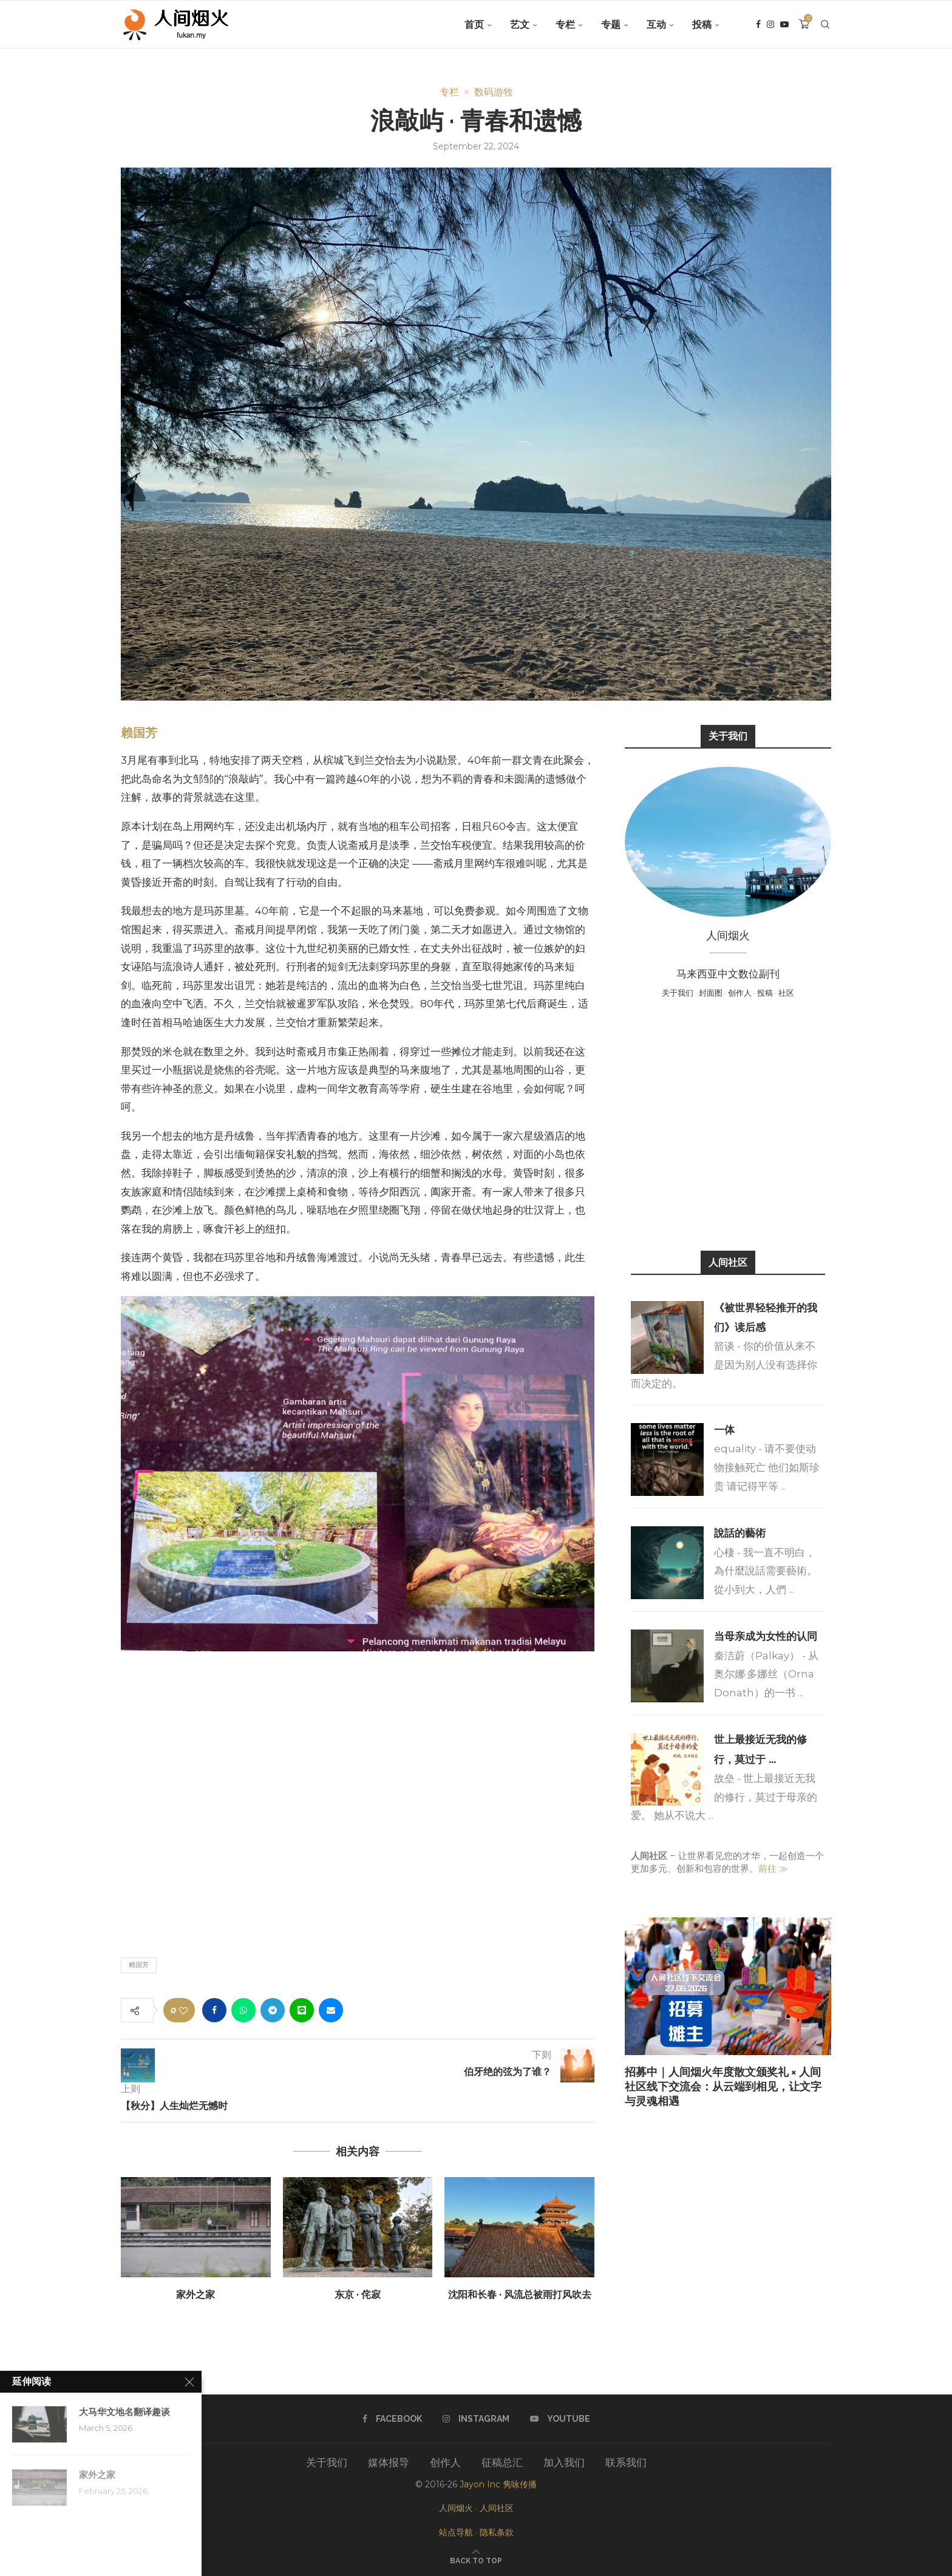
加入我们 (564, 2462)
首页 (474, 24)
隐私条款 (497, 2532)
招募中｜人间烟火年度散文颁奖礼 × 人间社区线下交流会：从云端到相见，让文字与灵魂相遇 (723, 2086)
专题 (610, 24)
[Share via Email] (331, 2010)
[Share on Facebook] (214, 2010)
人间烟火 (456, 2508)
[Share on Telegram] (272, 2010)
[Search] (825, 25)
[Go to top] (476, 2560)
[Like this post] (183, 2010)
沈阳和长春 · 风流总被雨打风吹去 (519, 2294)
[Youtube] (784, 25)
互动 (656, 24)
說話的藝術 (740, 1533)
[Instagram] (770, 25)
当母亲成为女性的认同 (765, 1636)
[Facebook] (758, 25)
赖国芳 (139, 733)
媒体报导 (388, 2462)
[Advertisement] (728, 1123)
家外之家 (195, 2294)
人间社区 (497, 2508)
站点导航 (456, 2532)
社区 (786, 992)
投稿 (702, 24)
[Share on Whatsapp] (243, 2010)
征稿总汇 (502, 2462)
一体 (724, 1430)
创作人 (740, 992)
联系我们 (626, 2462)
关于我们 (677, 992)
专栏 (565, 24)
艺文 (519, 24)
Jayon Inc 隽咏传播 (498, 2484)
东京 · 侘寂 (358, 2294)
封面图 (710, 992)
